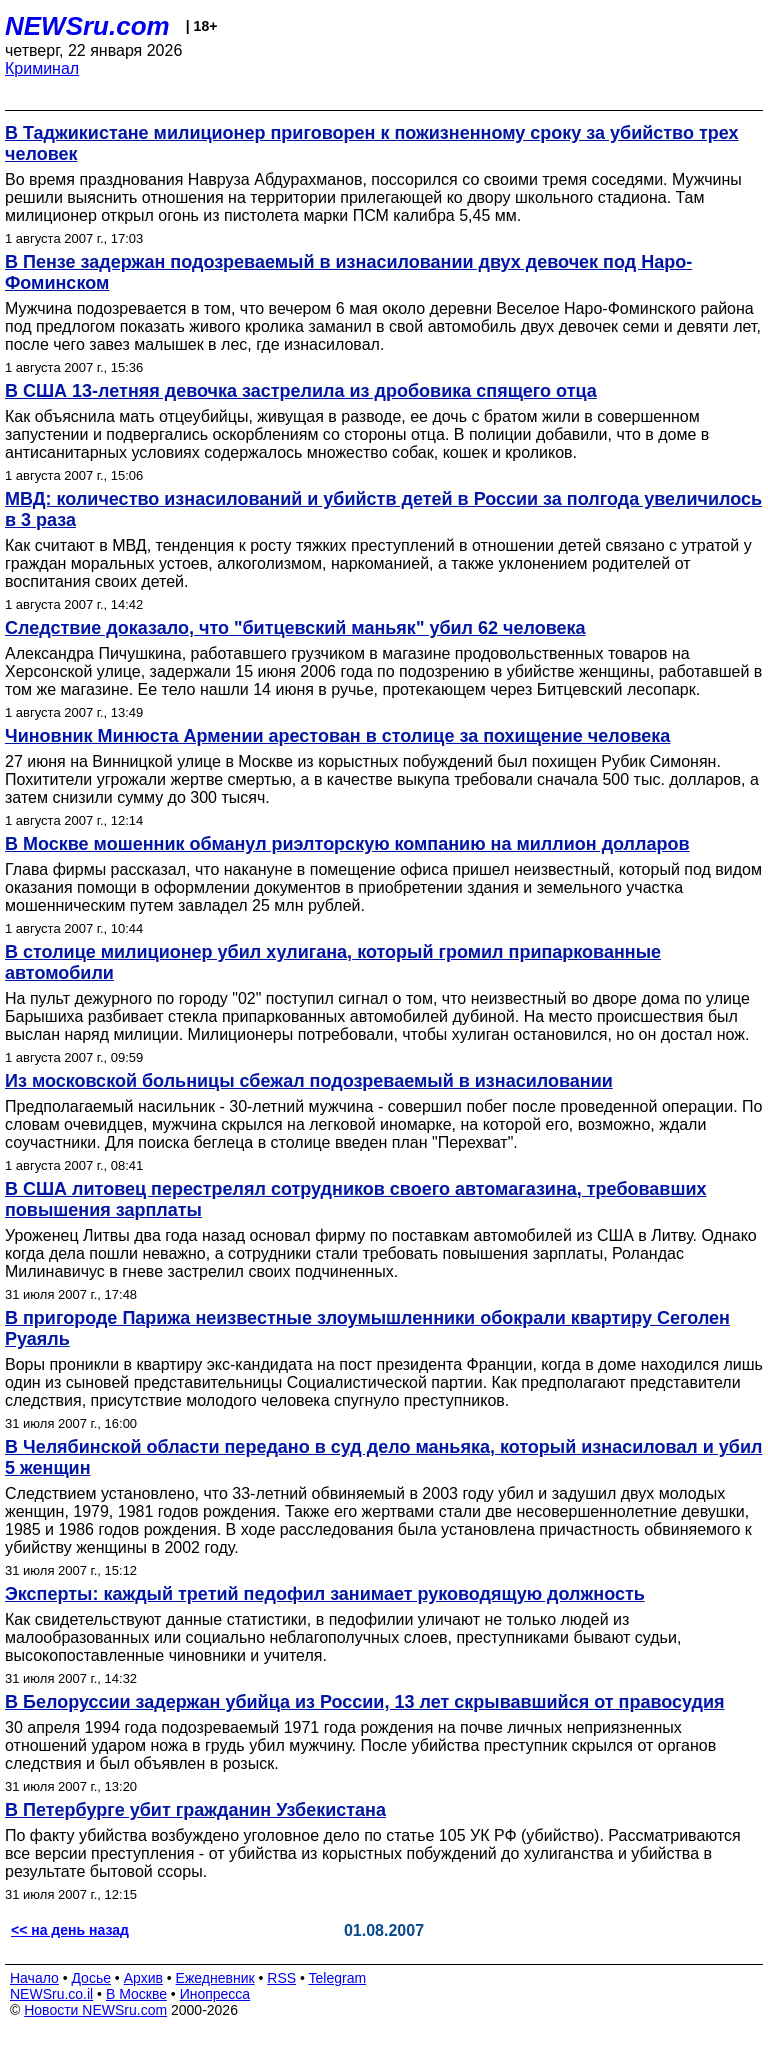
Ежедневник (215, 1978)
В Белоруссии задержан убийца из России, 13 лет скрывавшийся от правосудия (365, 1702)
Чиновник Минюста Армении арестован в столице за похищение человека (337, 736)
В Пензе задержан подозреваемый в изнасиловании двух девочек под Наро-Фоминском (348, 272)
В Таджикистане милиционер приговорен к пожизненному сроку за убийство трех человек (372, 143)
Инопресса (215, 1994)
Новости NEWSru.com (95, 2010)
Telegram (338, 1978)
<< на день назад (70, 1930)
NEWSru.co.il (51, 1994)
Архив (143, 1978)
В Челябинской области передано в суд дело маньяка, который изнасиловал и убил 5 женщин (383, 1457)
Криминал (42, 68)
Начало (34, 1978)
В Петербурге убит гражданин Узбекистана (195, 1810)
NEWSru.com (87, 26)
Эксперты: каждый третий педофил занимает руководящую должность (325, 1594)
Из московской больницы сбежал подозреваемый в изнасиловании (309, 1081)
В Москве (136, 1994)
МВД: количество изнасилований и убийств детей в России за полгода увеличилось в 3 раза (383, 509)
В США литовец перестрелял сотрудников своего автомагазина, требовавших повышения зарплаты (355, 1199)
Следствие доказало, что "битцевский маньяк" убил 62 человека (295, 628)
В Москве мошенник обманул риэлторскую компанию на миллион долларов (347, 844)
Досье (91, 1978)
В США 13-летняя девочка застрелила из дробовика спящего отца (301, 391)
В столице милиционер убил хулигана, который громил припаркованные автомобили (333, 962)
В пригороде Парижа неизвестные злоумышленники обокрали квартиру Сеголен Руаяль (367, 1328)
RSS (281, 1978)
